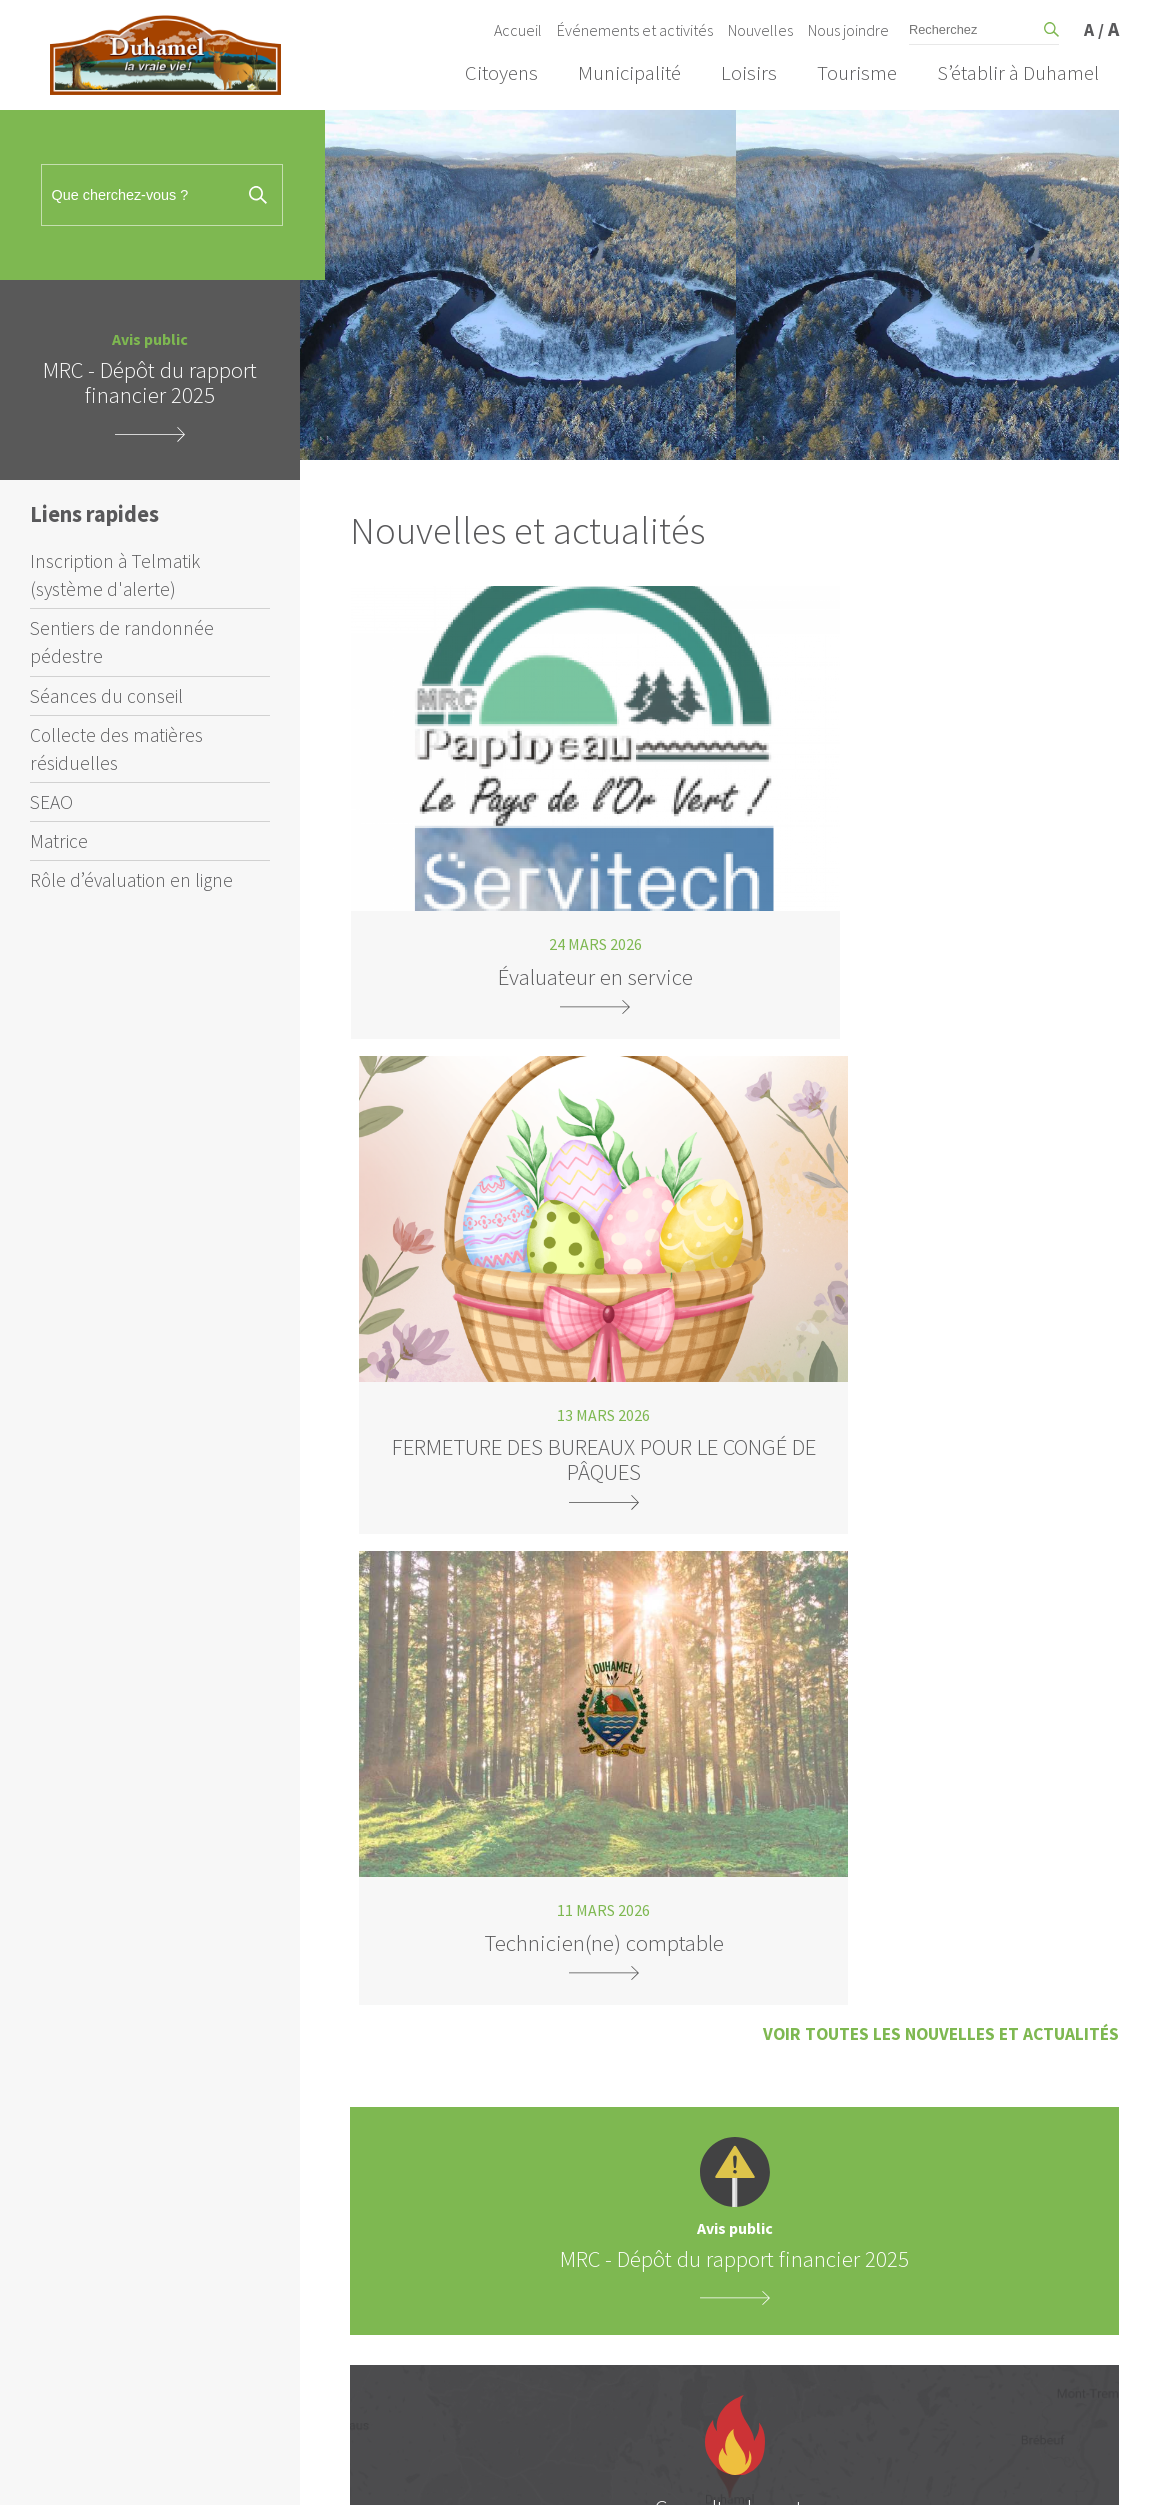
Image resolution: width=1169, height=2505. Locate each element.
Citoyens (501, 73)
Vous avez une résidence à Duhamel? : (835, 2078)
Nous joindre (848, 30)
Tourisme (857, 73)
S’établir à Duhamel (1018, 73)
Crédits (989, 2471)
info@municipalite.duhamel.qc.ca (507, 1824)
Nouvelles (760, 30)
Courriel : (748, 2019)
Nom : (739, 1961)
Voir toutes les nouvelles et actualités (941, 954)
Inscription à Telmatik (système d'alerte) (115, 575)
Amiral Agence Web (882, 2471)
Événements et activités (635, 30)
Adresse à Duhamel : (782, 2111)
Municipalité (629, 73)
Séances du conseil (106, 696)
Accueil (518, 30)
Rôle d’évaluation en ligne (131, 880)
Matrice (59, 841)
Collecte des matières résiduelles (116, 749)
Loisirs (749, 73)
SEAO (51, 802)
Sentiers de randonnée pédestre (122, 642)
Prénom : (748, 1902)
